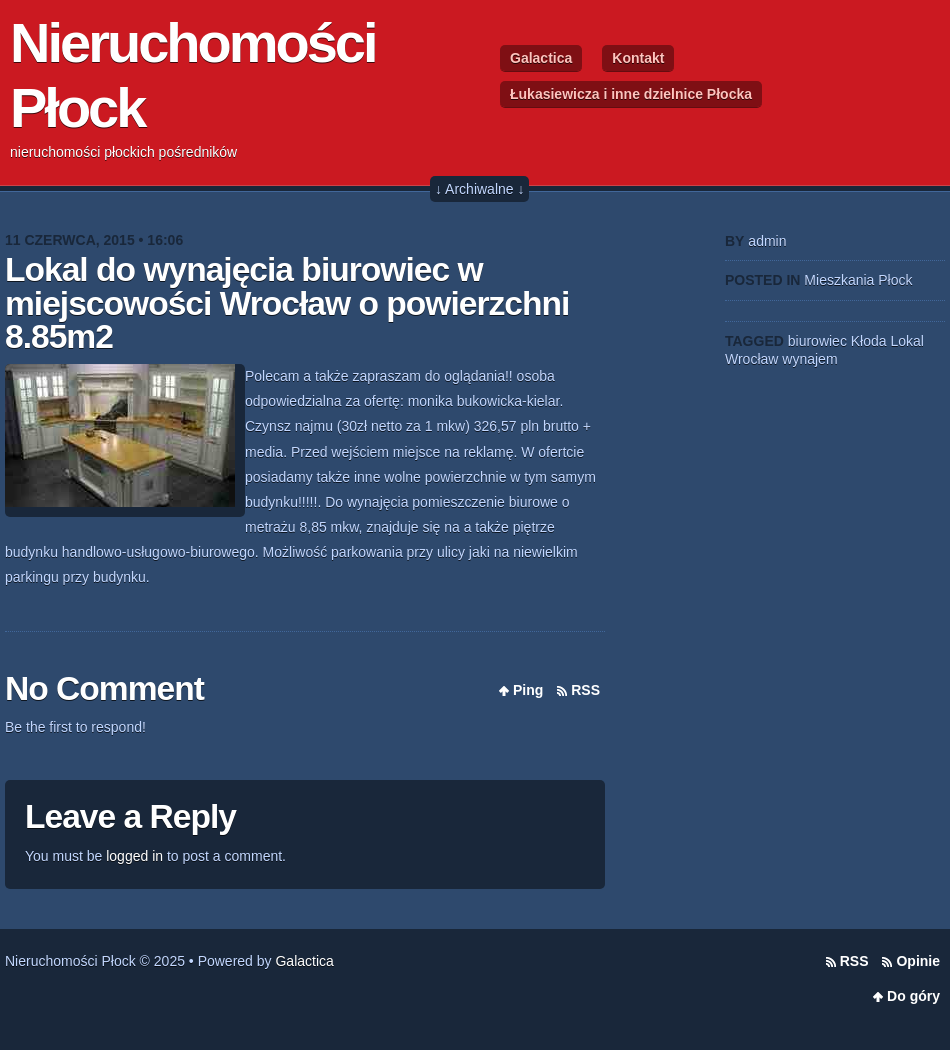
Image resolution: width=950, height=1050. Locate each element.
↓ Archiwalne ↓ (479, 189)
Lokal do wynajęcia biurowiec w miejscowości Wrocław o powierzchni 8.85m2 (287, 303)
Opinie (918, 961)
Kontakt (638, 58)
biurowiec (817, 341)
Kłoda (869, 341)
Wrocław (751, 359)
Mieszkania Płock (858, 280)
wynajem (809, 359)
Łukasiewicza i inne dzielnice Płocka (631, 94)
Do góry (913, 996)
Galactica (541, 58)
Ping (528, 690)
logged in (134, 856)
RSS (585, 690)
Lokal (906, 341)
